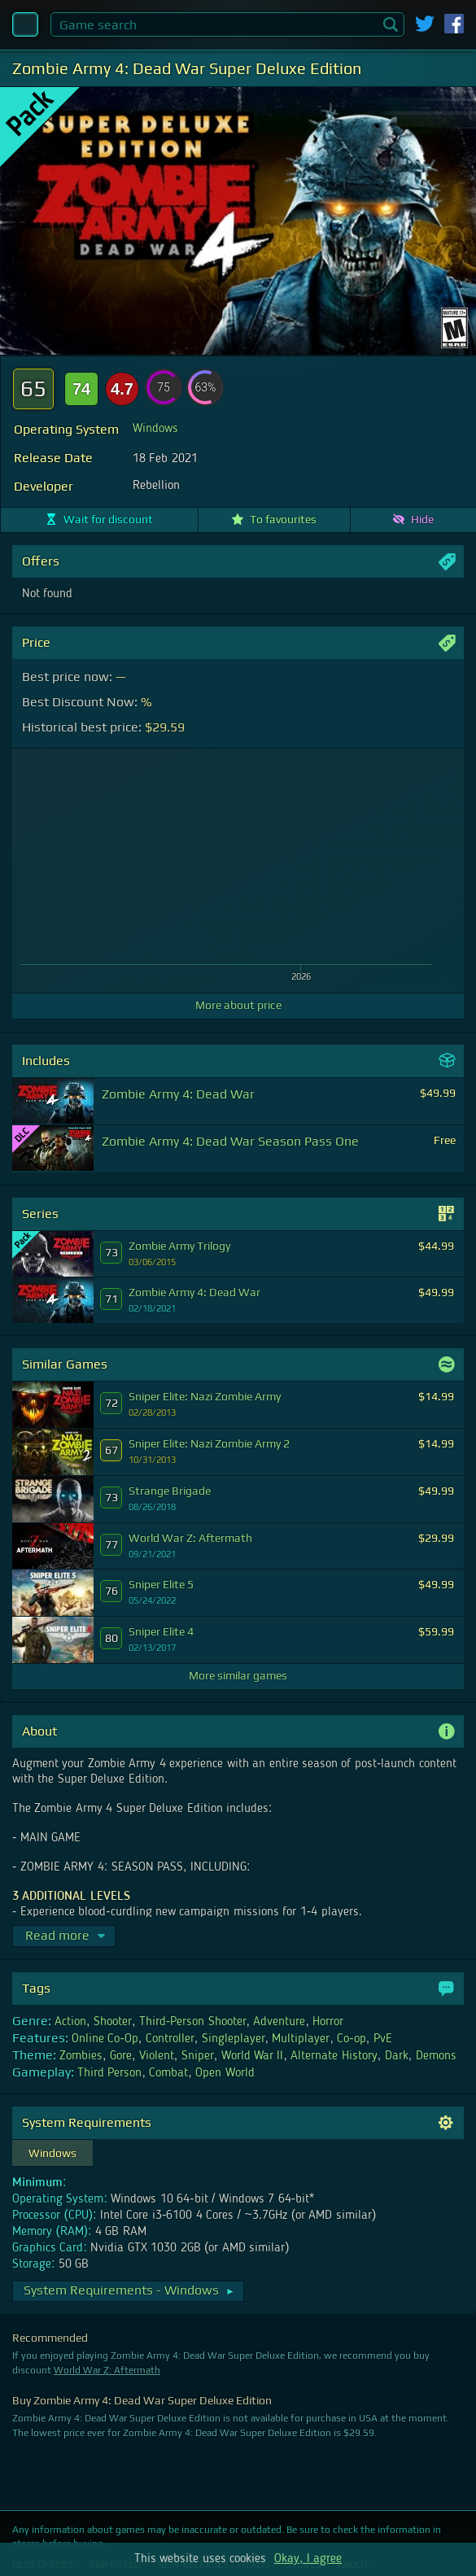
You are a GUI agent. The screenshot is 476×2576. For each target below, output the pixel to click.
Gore (121, 2056)
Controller (170, 2039)
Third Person (109, 2073)
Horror (327, 2021)
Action (70, 2021)
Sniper (197, 2056)
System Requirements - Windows (129, 2290)
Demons (436, 2056)
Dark (396, 2056)
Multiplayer (301, 2039)
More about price (238, 1004)
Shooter (113, 2021)
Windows (155, 428)
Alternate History (333, 2056)
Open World (224, 2073)
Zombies (81, 2056)
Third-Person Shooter (193, 2021)
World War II (252, 2056)
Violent (156, 2056)
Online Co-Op (105, 2039)
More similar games (238, 1675)
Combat (168, 2073)
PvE (382, 2039)
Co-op (351, 2039)
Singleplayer (233, 2039)
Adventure (279, 2021)
